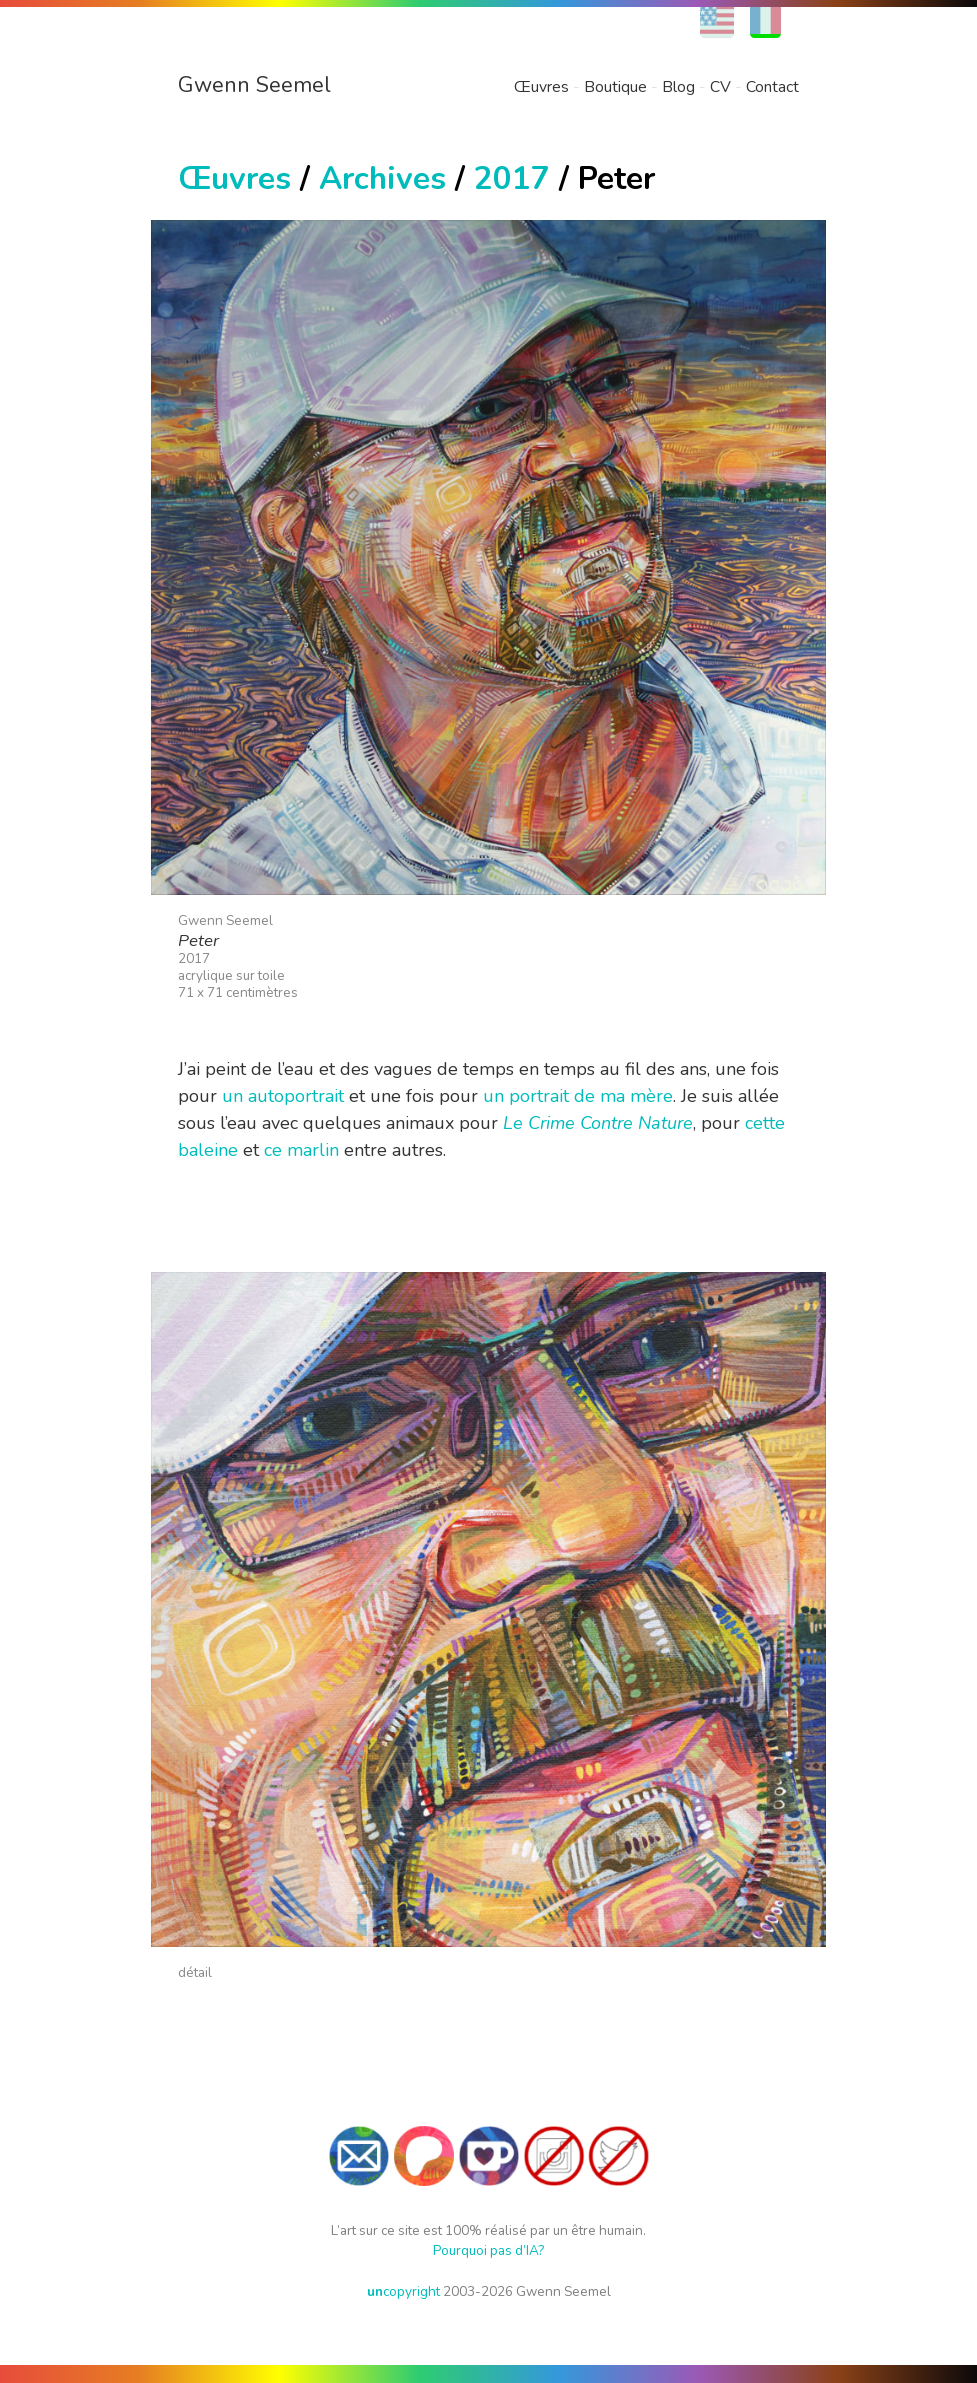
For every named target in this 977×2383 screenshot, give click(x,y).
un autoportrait (283, 1096)
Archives (382, 178)
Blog (678, 87)
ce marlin (301, 1150)
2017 (512, 178)
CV (720, 87)
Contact (772, 87)
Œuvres (541, 87)
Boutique (615, 87)
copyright (403, 2291)
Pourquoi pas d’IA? (488, 2250)
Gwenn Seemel (254, 85)
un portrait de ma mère (578, 1096)
